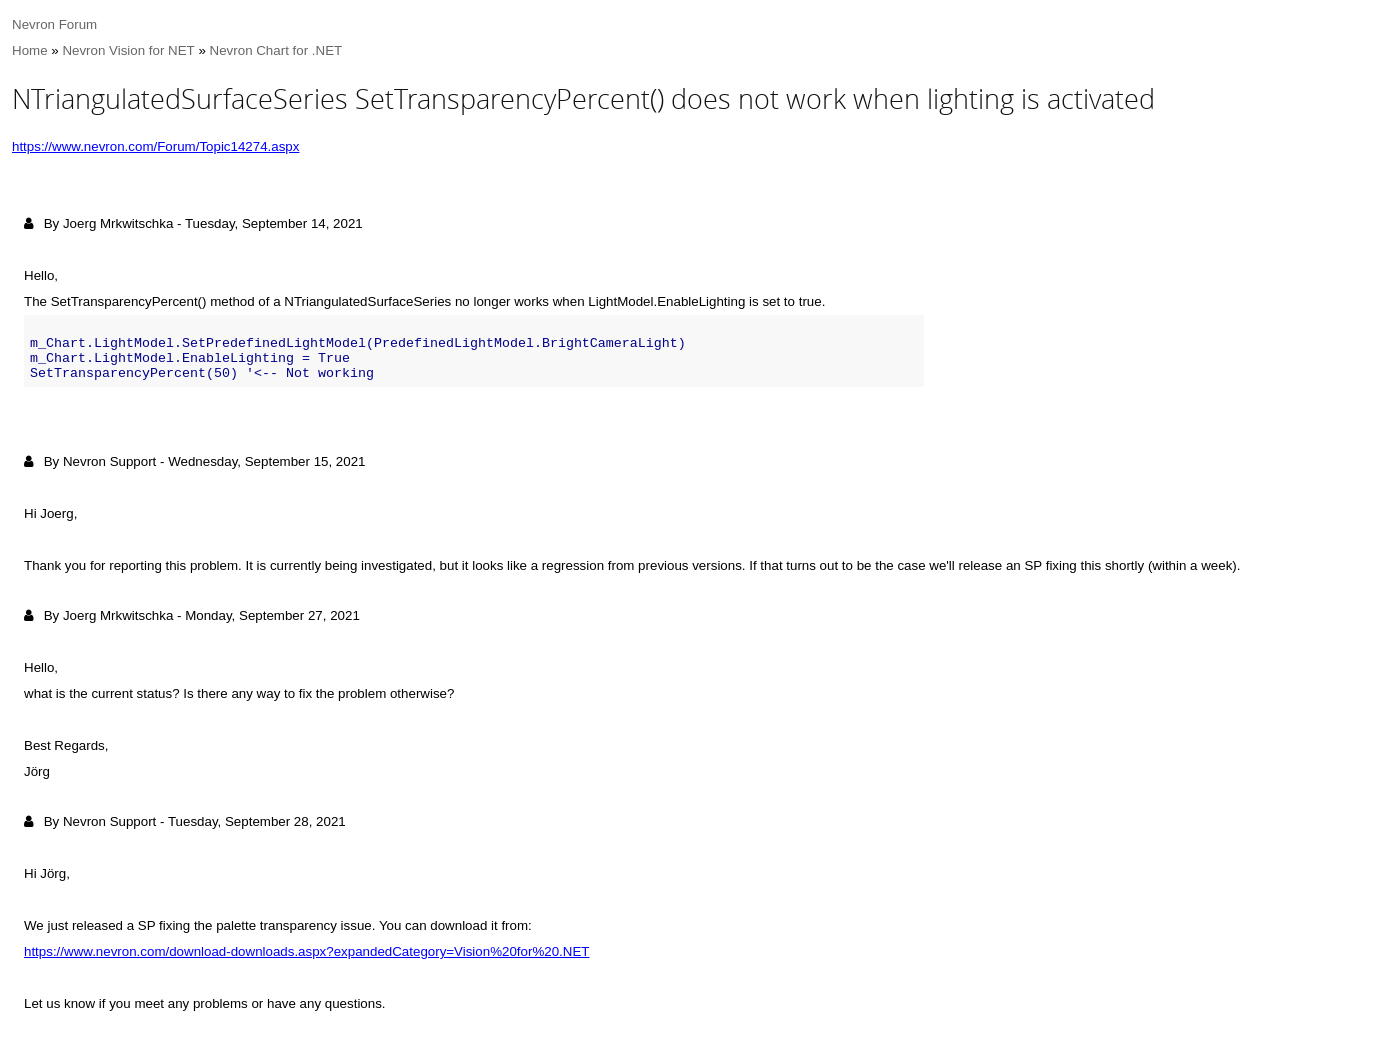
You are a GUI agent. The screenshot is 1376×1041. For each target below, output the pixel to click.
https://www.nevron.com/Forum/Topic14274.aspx (155, 146)
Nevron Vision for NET (128, 50)
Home (30, 50)
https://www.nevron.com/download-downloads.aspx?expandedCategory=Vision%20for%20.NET (306, 951)
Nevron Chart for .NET (276, 50)
